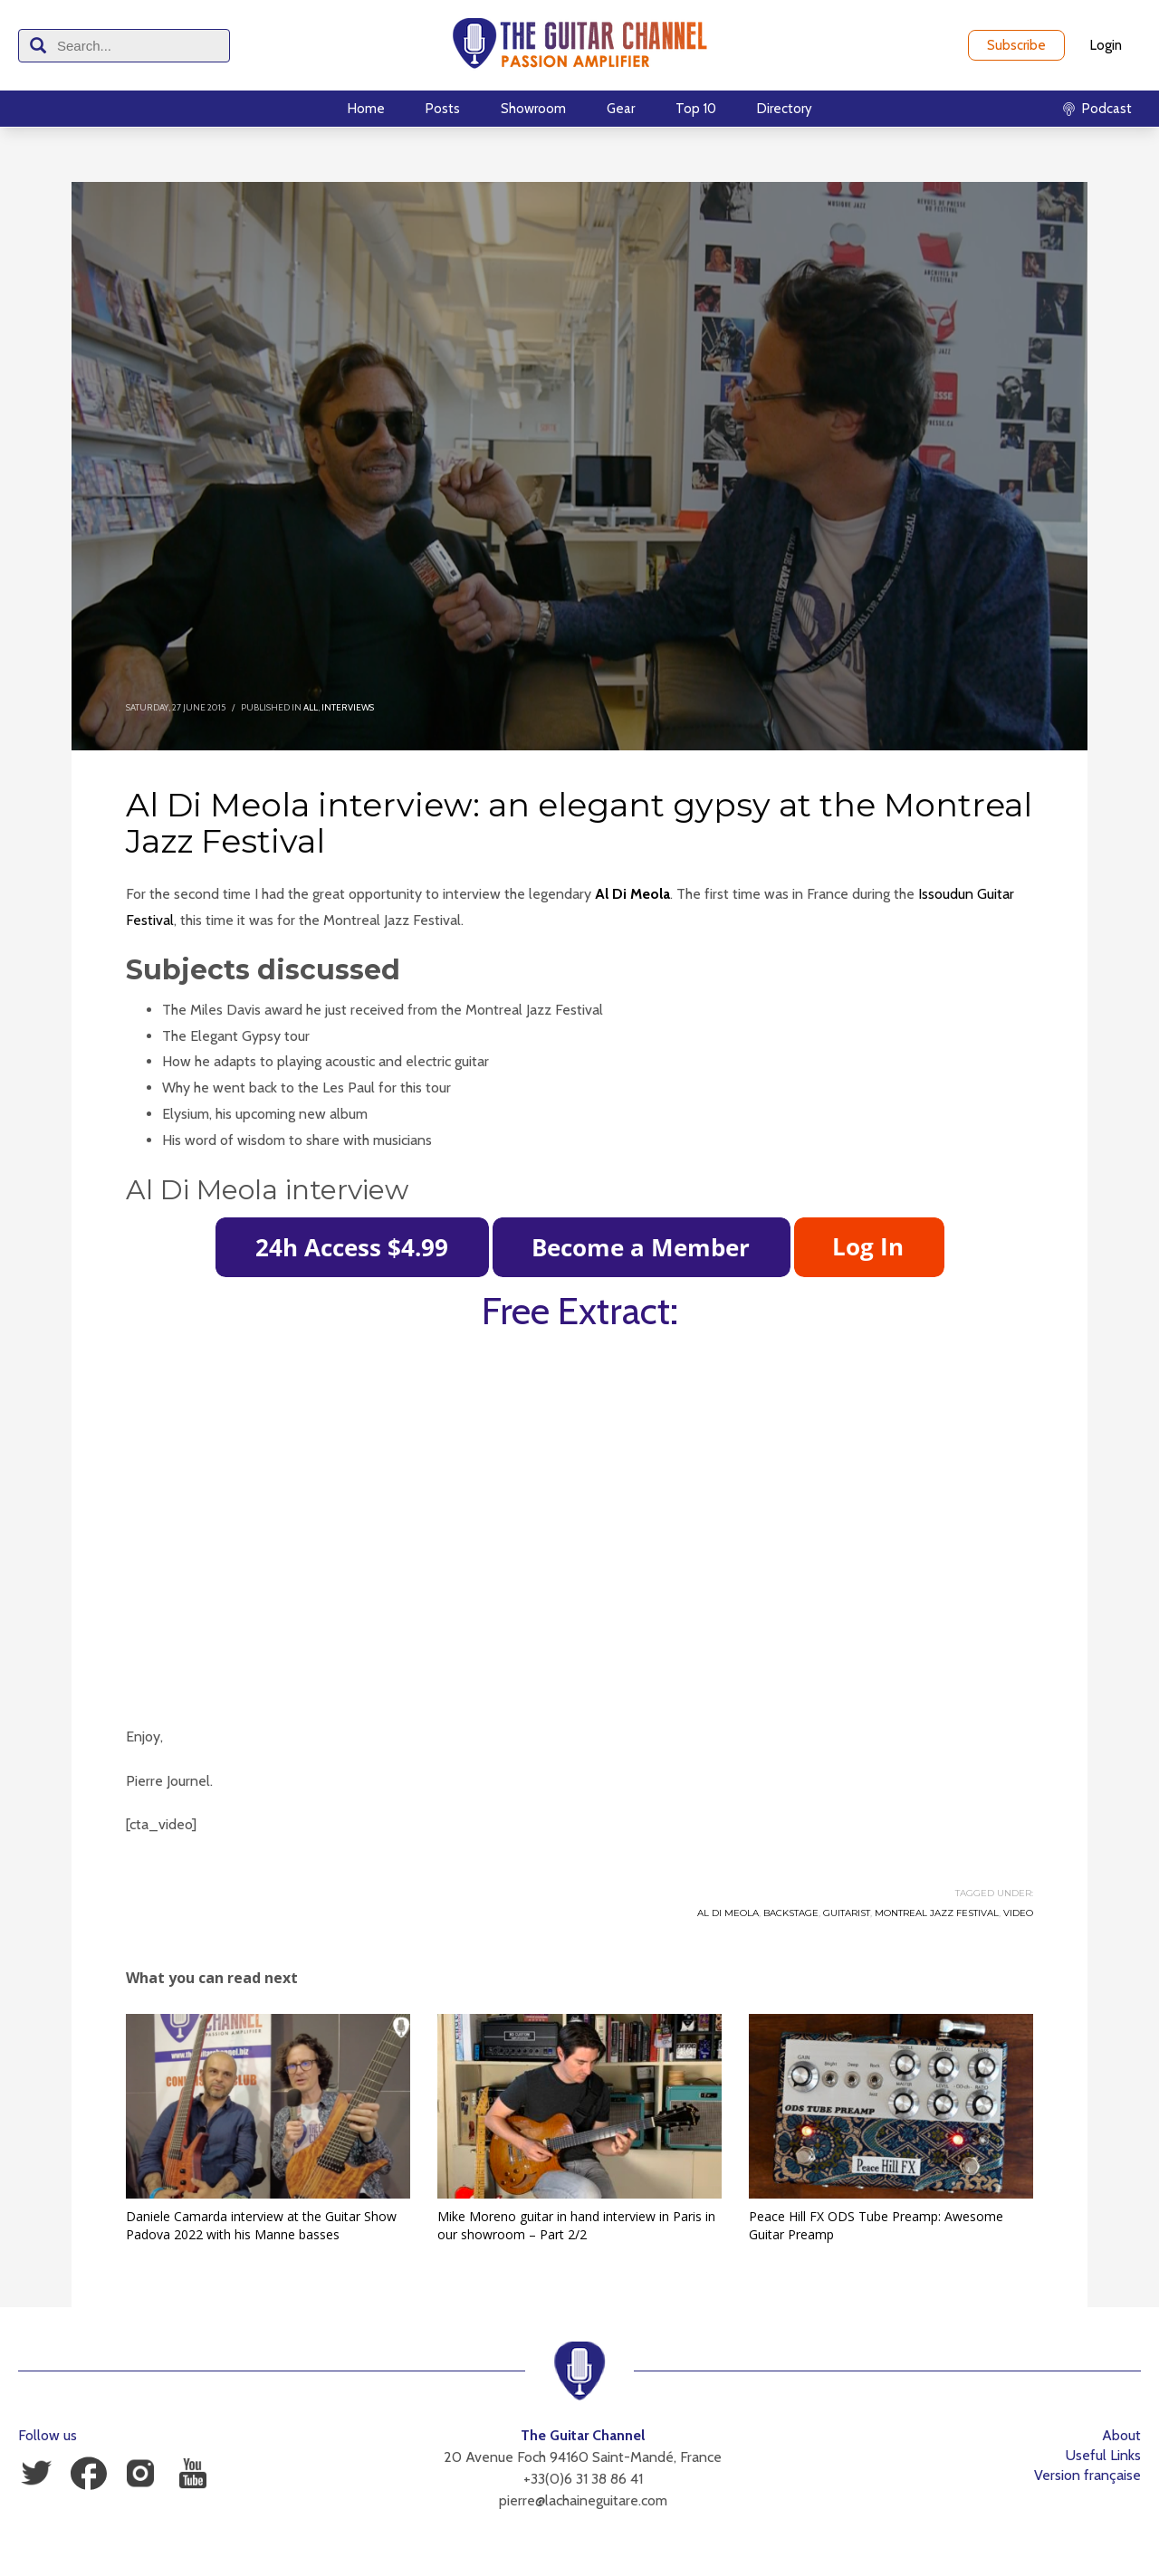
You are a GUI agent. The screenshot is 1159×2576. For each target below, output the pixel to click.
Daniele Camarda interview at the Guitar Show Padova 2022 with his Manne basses (261, 2225)
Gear (621, 108)
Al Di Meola (632, 893)
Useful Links (1103, 2455)
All (310, 707)
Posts (443, 108)
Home (366, 108)
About (1121, 2435)
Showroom (533, 108)
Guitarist (846, 1913)
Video (1018, 1913)
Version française (1087, 2475)
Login (1106, 45)
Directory (784, 108)
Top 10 (695, 108)
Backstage (791, 1913)
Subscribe (1016, 45)
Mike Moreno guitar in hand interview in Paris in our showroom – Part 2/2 (576, 2225)
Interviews (347, 707)
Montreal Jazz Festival (937, 1913)
